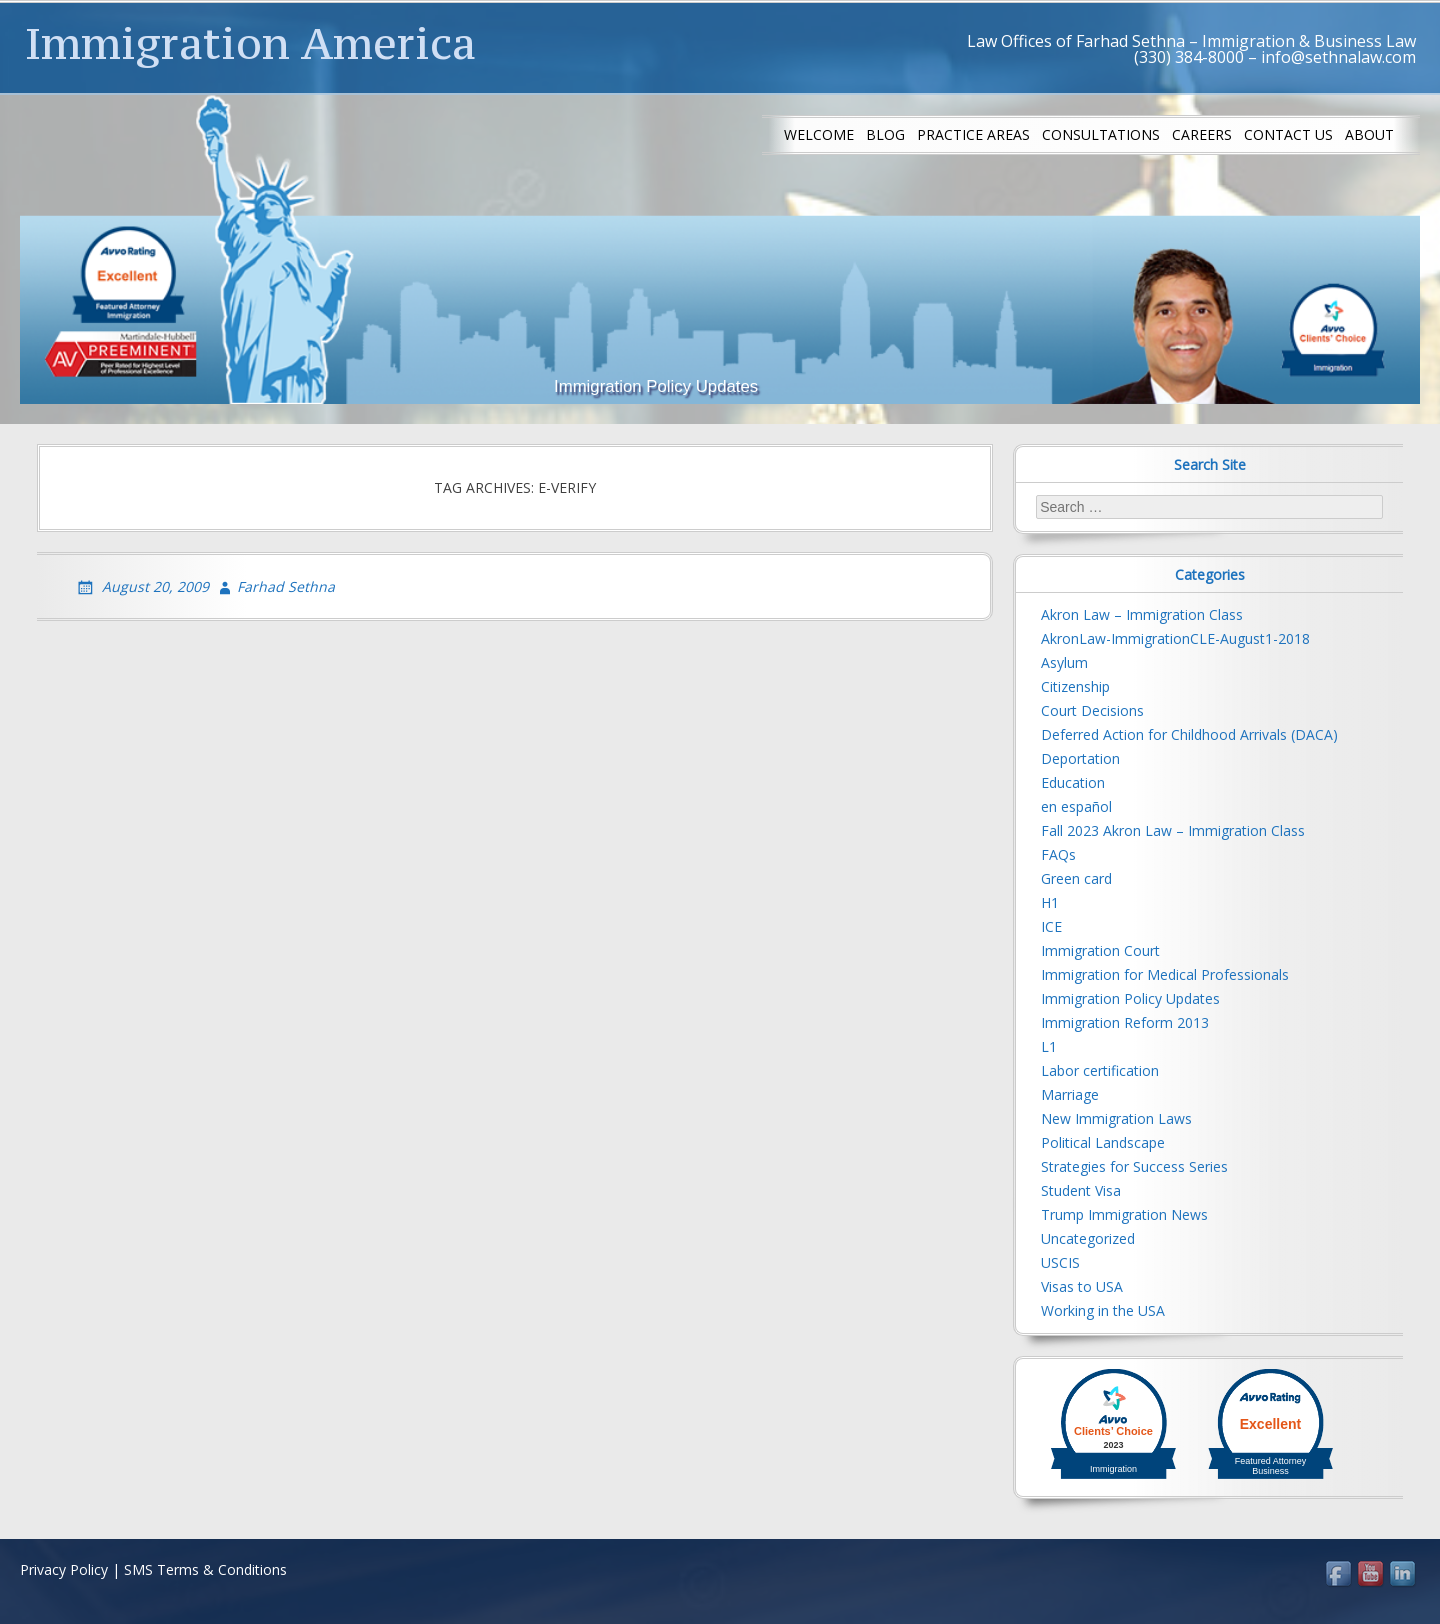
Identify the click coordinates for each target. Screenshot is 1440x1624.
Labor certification (1100, 1070)
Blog (885, 134)
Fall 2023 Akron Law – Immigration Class (1173, 830)
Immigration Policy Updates (1130, 998)
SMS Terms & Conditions (205, 1569)
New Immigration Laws (1116, 1118)
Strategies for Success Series (1134, 1166)
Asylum (1064, 662)
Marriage (1070, 1094)
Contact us (1288, 134)
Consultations (1101, 134)
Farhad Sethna (286, 586)
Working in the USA (1103, 1310)
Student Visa (1081, 1190)
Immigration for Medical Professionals (1165, 974)
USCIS (1060, 1262)
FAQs (1058, 854)
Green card (1076, 878)
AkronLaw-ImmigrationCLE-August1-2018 (1175, 638)
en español (1076, 806)
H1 (1050, 902)
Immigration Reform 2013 (1125, 1022)
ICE (1051, 926)
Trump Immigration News (1124, 1214)
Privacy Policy (64, 1569)
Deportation (1080, 758)
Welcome (819, 134)
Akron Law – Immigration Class (1142, 614)
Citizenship (1075, 686)
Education (1073, 782)
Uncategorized (1088, 1238)
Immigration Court (1100, 950)
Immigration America (250, 43)
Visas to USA (1082, 1286)
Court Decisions (1092, 710)
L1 (1049, 1046)
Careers (1202, 134)
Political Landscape (1103, 1142)
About (1369, 134)
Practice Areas (973, 134)
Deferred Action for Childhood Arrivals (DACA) (1189, 734)
